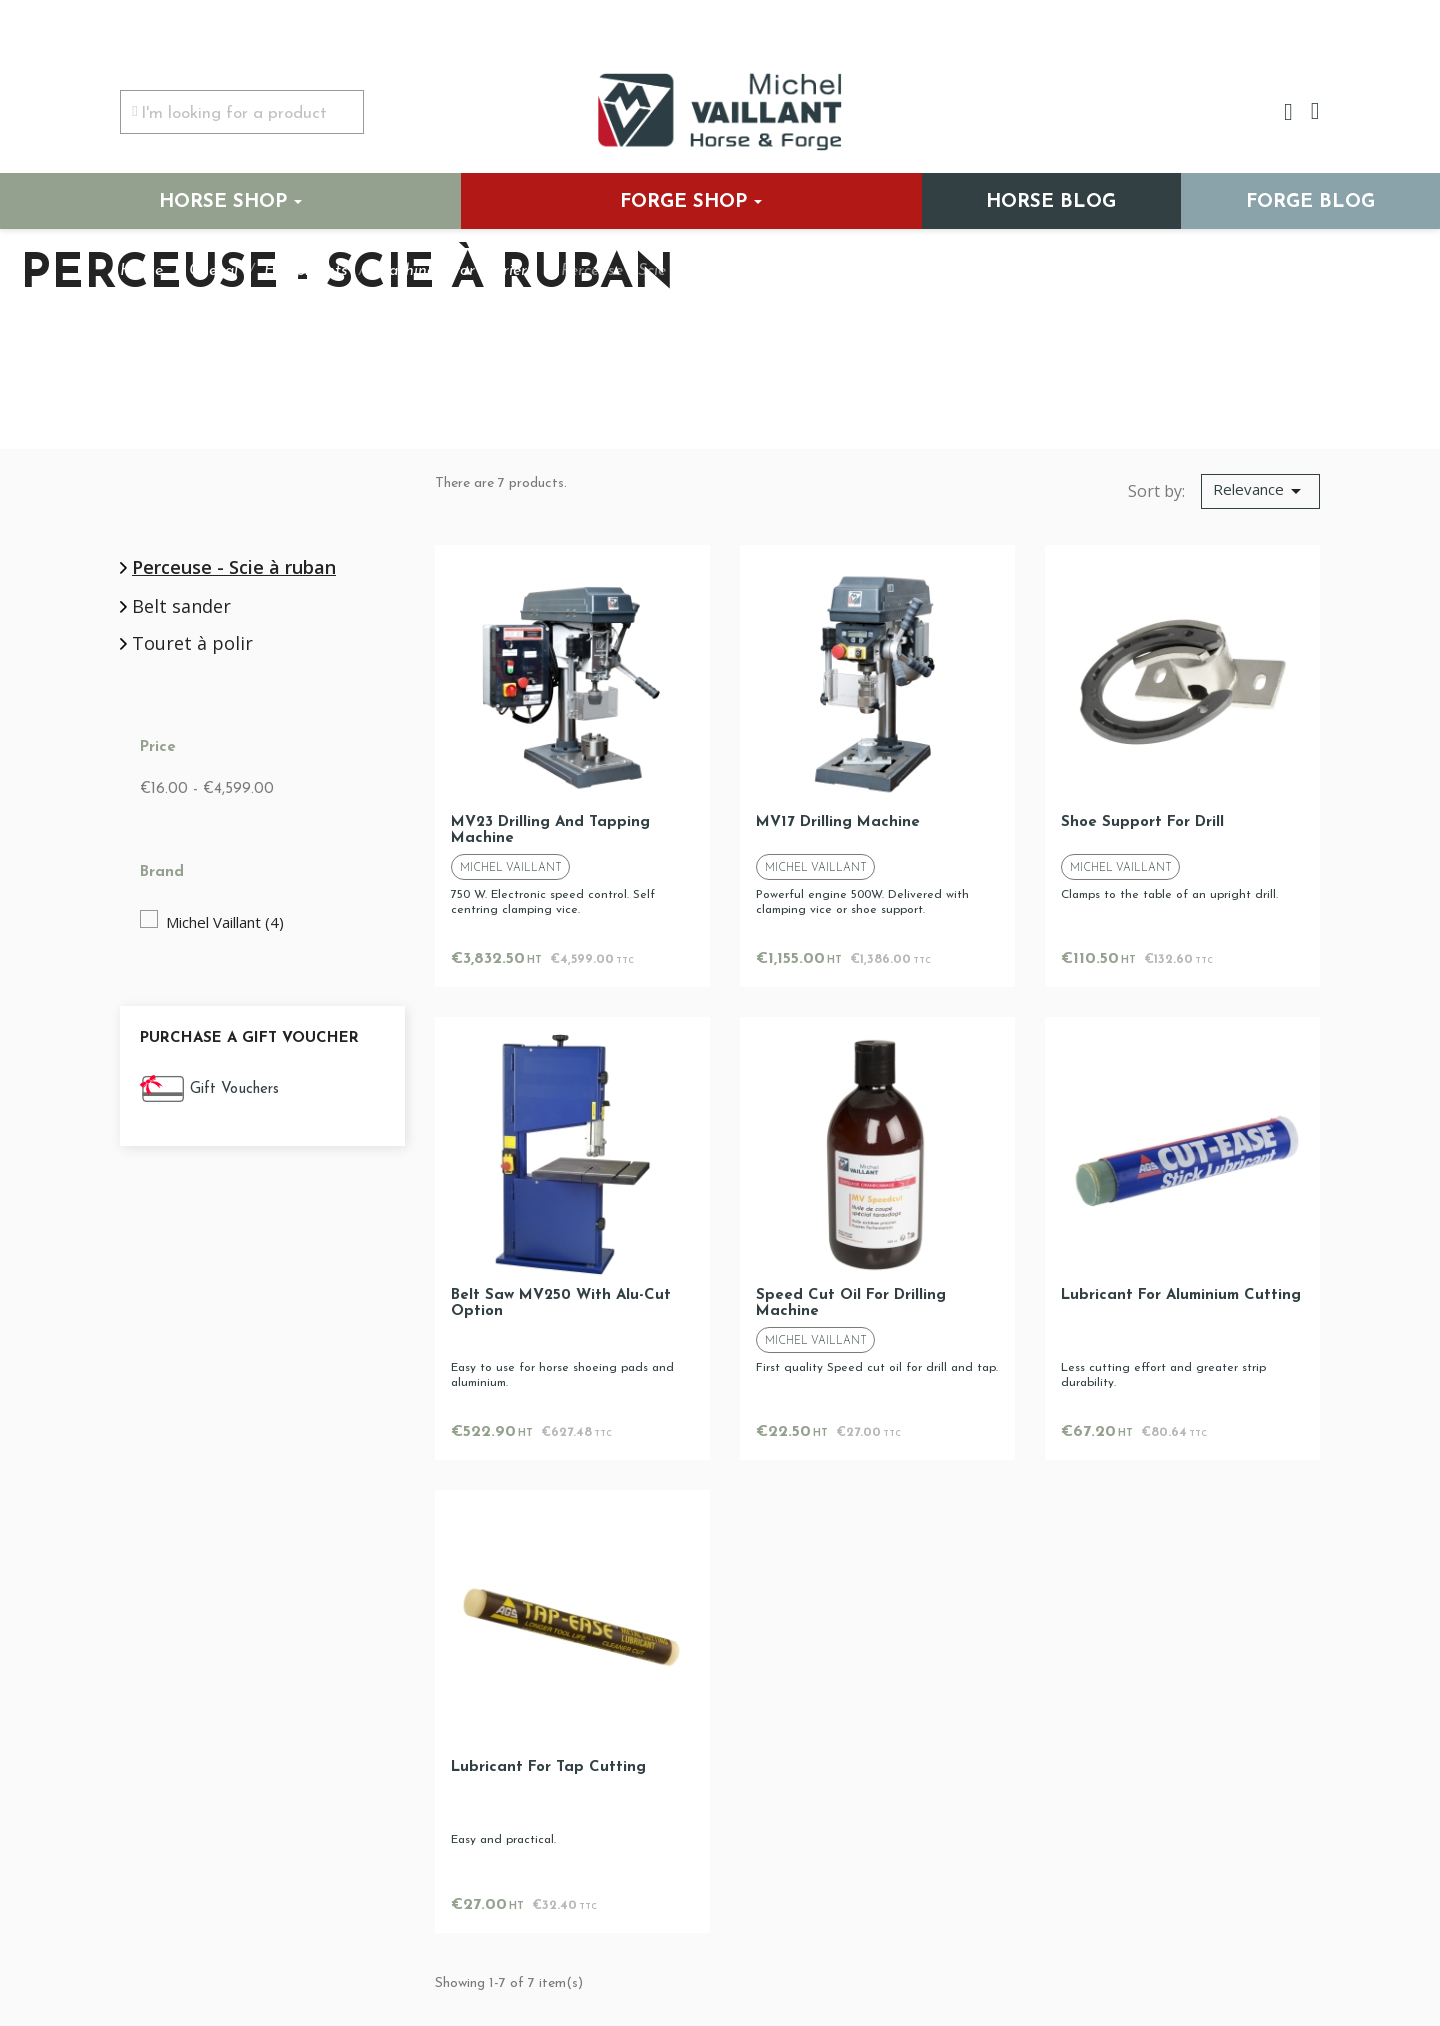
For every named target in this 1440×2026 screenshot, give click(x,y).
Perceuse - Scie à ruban (234, 567)
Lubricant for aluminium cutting (1181, 1295)
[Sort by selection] (1260, 492)
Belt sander (181, 607)
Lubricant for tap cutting (548, 1767)
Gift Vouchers (234, 1089)
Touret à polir (192, 644)
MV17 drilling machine (838, 822)
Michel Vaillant (225, 922)
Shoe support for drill (1142, 822)
